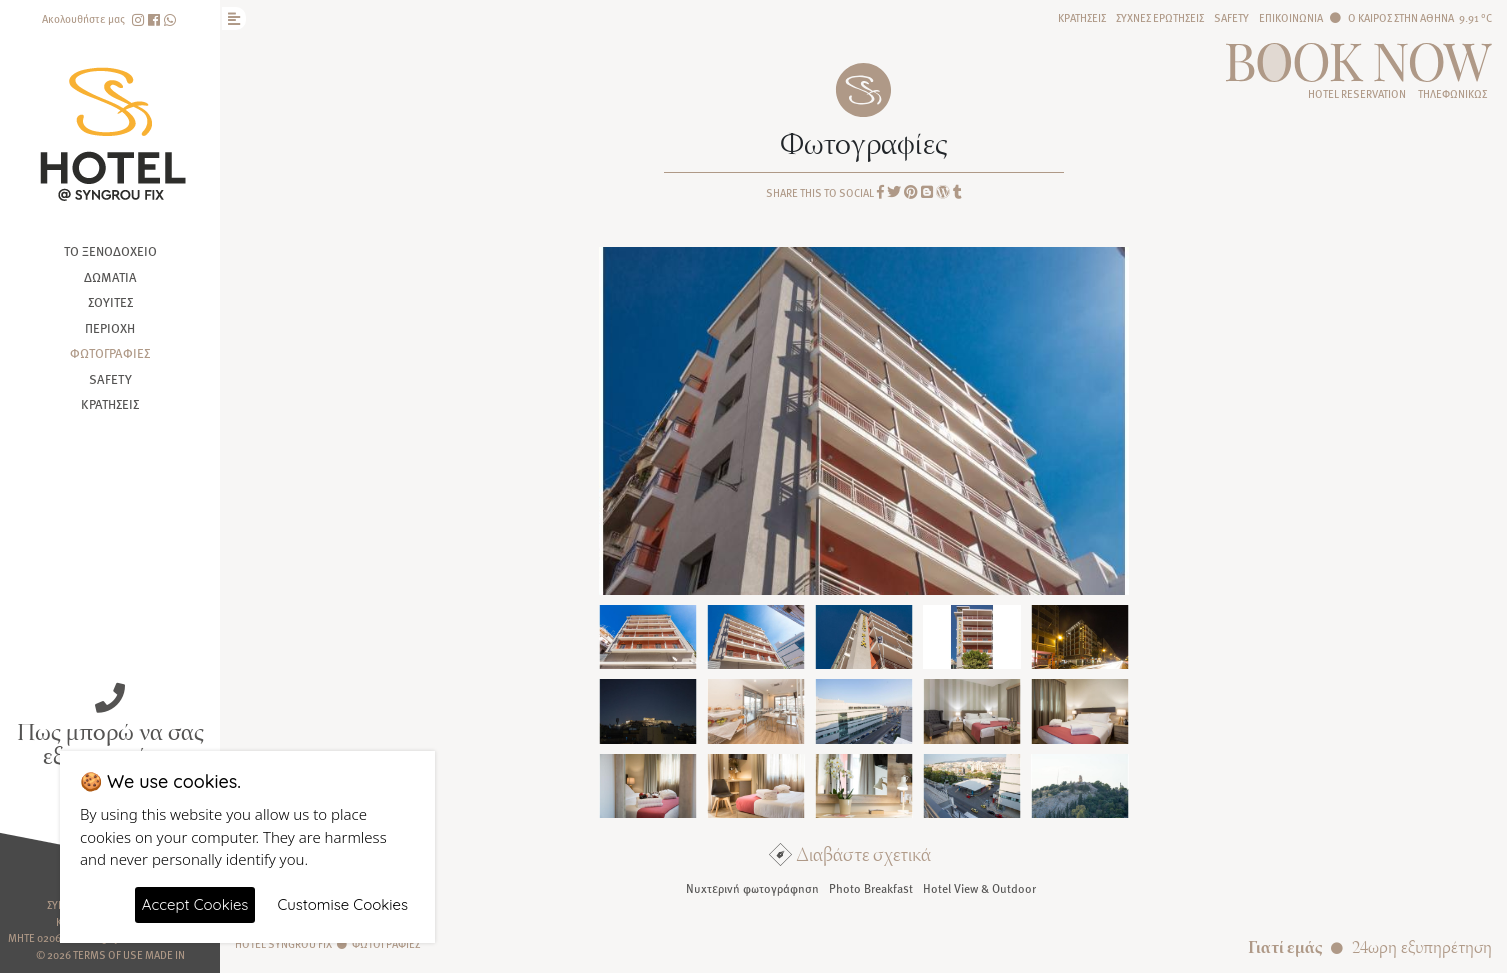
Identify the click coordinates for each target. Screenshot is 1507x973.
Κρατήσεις (110, 404)
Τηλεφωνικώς (1452, 93)
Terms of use (108, 954)
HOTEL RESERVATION (1357, 93)
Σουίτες (110, 302)
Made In (165, 954)
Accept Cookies (195, 904)
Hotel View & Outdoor (979, 888)
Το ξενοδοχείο (110, 251)
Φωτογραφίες (110, 353)
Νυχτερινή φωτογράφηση (752, 888)
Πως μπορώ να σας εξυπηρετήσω (110, 741)
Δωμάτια (110, 277)
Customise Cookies (342, 904)
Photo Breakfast (871, 888)
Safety (110, 379)
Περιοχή (110, 328)
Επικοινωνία (1291, 17)
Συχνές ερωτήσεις (1160, 17)
